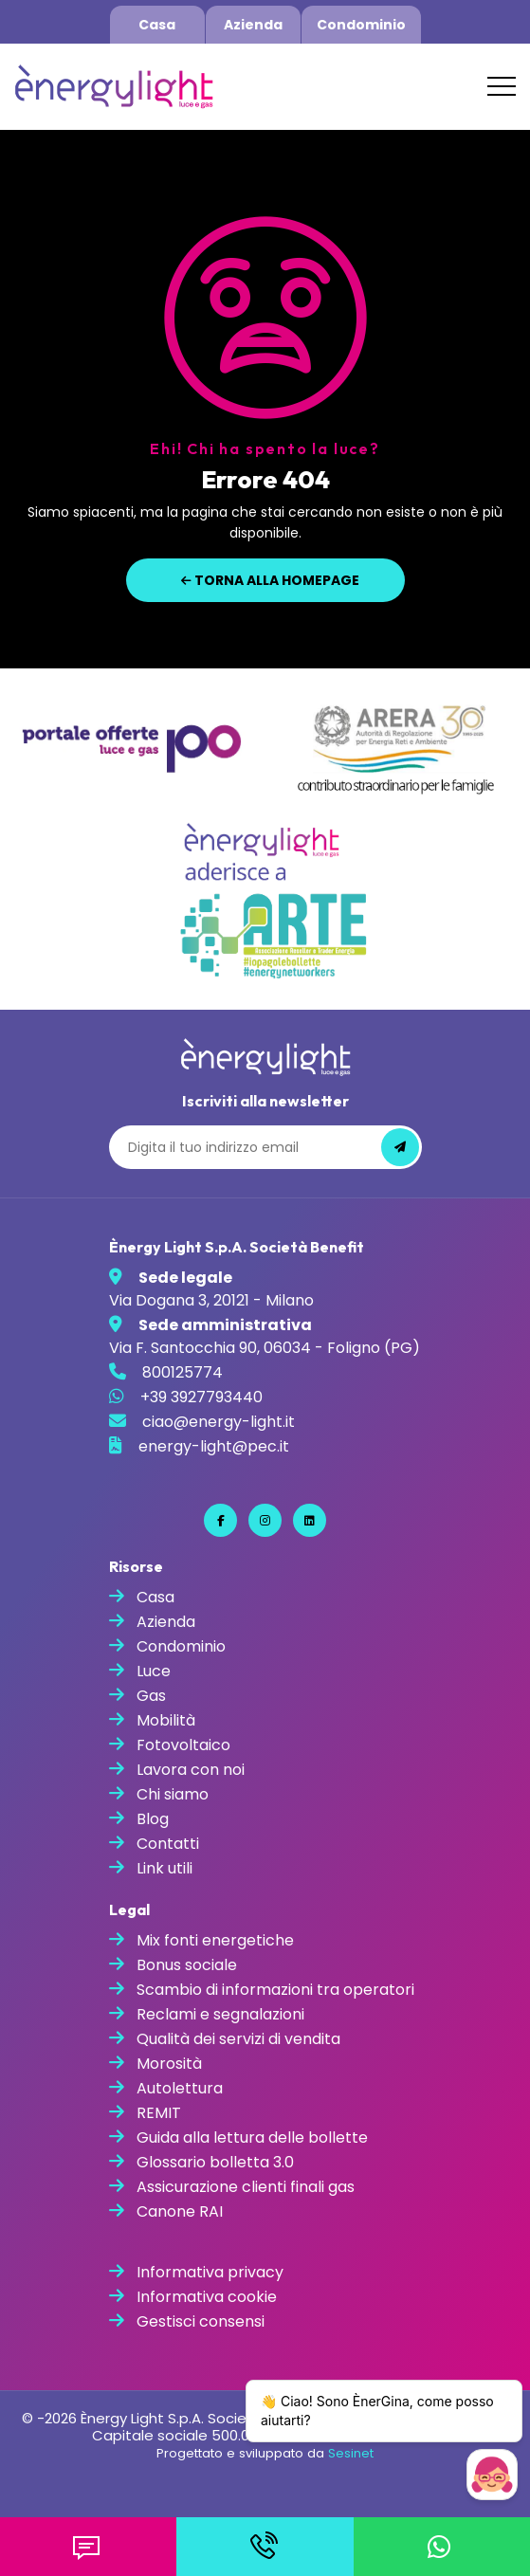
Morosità (169, 2063)
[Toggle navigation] (501, 86)
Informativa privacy (210, 2272)
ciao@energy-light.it (218, 1422)
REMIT (159, 2113)
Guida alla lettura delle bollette (252, 2137)
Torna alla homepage (270, 580)
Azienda (253, 24)
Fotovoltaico (183, 1745)
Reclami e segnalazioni (220, 2014)
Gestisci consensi (201, 2321)
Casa (156, 24)
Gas (151, 1696)
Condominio (361, 24)
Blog (153, 1819)
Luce (154, 1671)
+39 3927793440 (201, 1397)
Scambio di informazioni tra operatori (275, 1990)
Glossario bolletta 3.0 (215, 2162)
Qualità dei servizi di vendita (238, 2039)
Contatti (168, 1843)
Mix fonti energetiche (215, 1940)
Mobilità (166, 1720)
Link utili (164, 1868)
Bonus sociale (187, 1965)
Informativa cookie (207, 2297)
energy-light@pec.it (213, 1446)
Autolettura (180, 2088)
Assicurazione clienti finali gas (246, 2187)
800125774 (182, 1372)
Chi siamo (173, 1794)
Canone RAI (180, 2211)
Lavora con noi (191, 1770)
